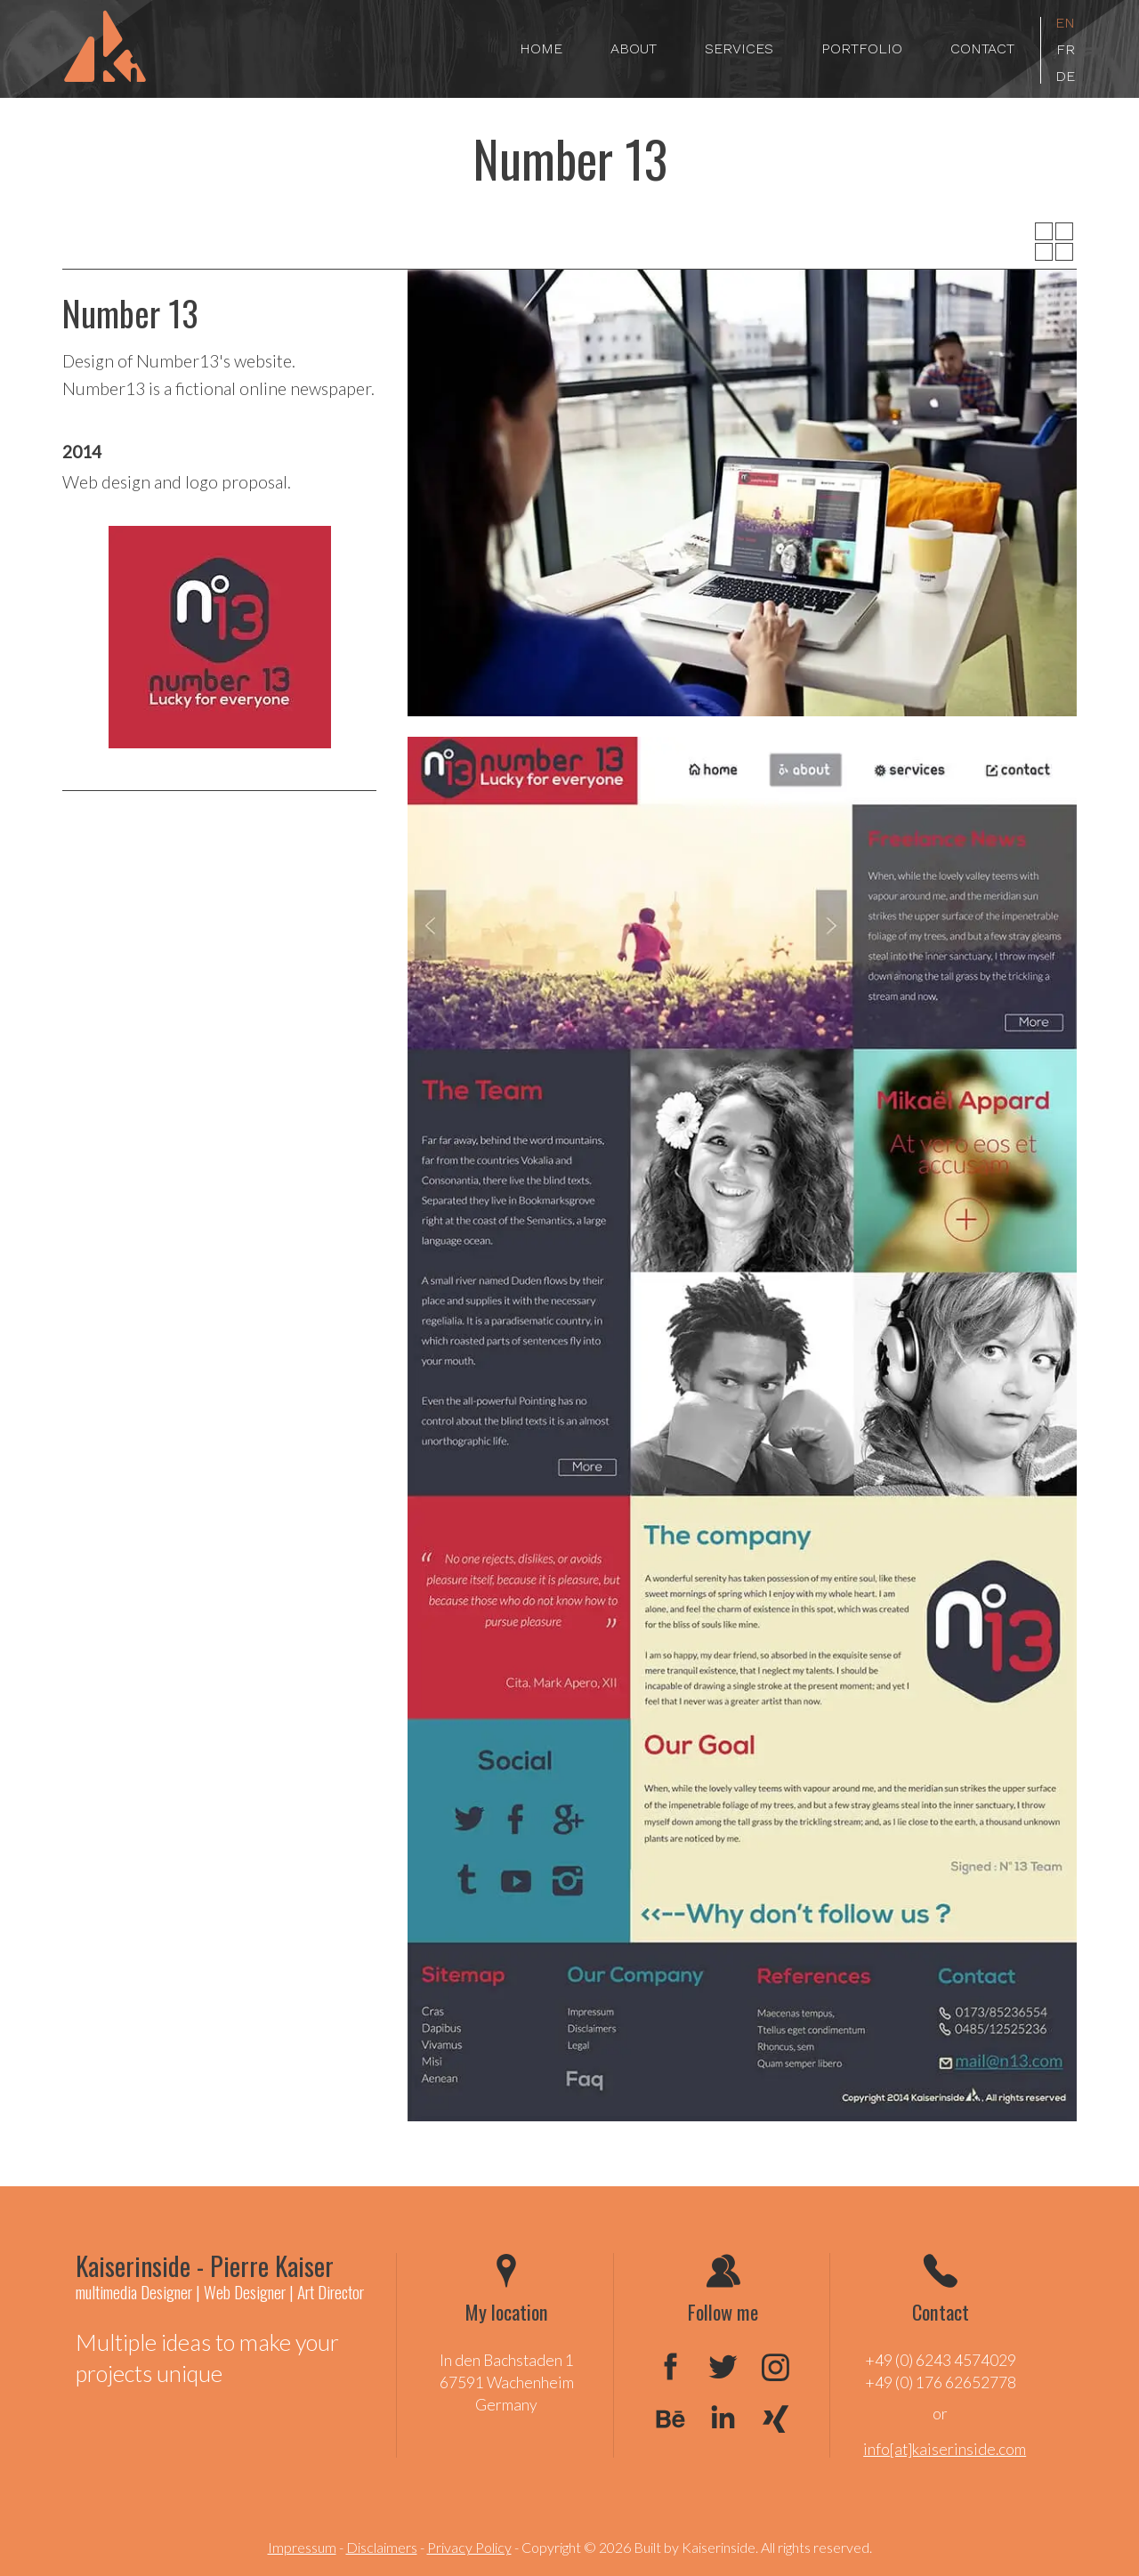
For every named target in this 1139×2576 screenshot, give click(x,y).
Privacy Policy (469, 2547)
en (1065, 23)
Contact (982, 48)
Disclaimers (381, 2547)
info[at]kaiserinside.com (944, 2449)
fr (1065, 50)
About (633, 48)
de (1065, 77)
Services (739, 48)
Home (541, 48)
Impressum (302, 2547)
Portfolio (861, 48)
